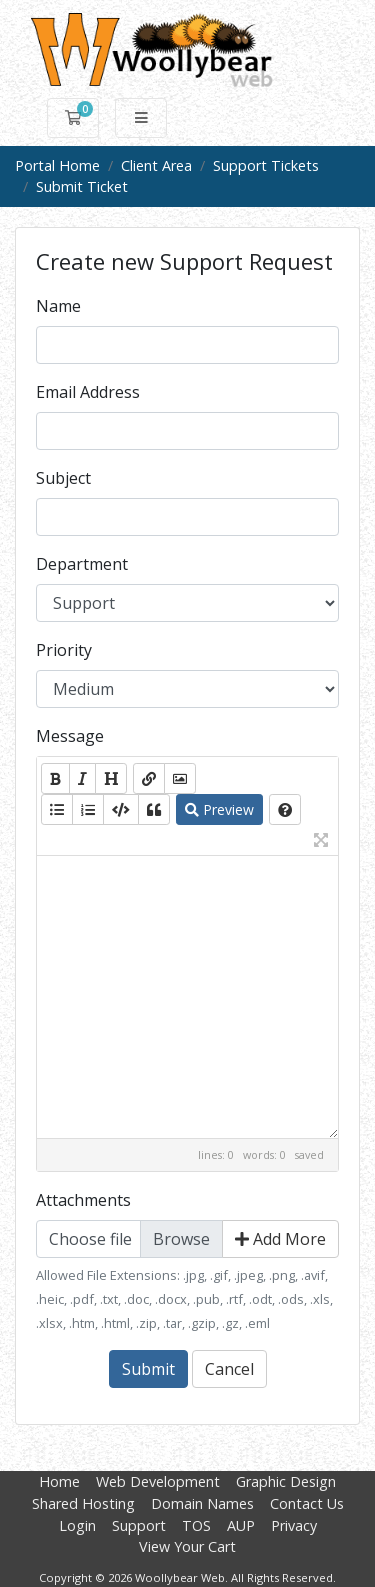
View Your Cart (187, 1546)
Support (139, 1525)
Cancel (229, 1369)
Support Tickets (266, 165)
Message (70, 736)
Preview (219, 809)
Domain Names (202, 1503)
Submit (148, 1369)
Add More (280, 1239)
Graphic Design (286, 1481)
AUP (241, 1525)
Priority (64, 650)
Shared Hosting (83, 1503)
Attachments (83, 1200)
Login (77, 1525)
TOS (196, 1525)
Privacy (294, 1525)
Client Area (156, 165)
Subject (63, 478)
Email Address (88, 392)
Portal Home (57, 165)
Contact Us (307, 1503)
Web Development (158, 1481)
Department (82, 564)
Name (58, 306)
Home (59, 1481)
